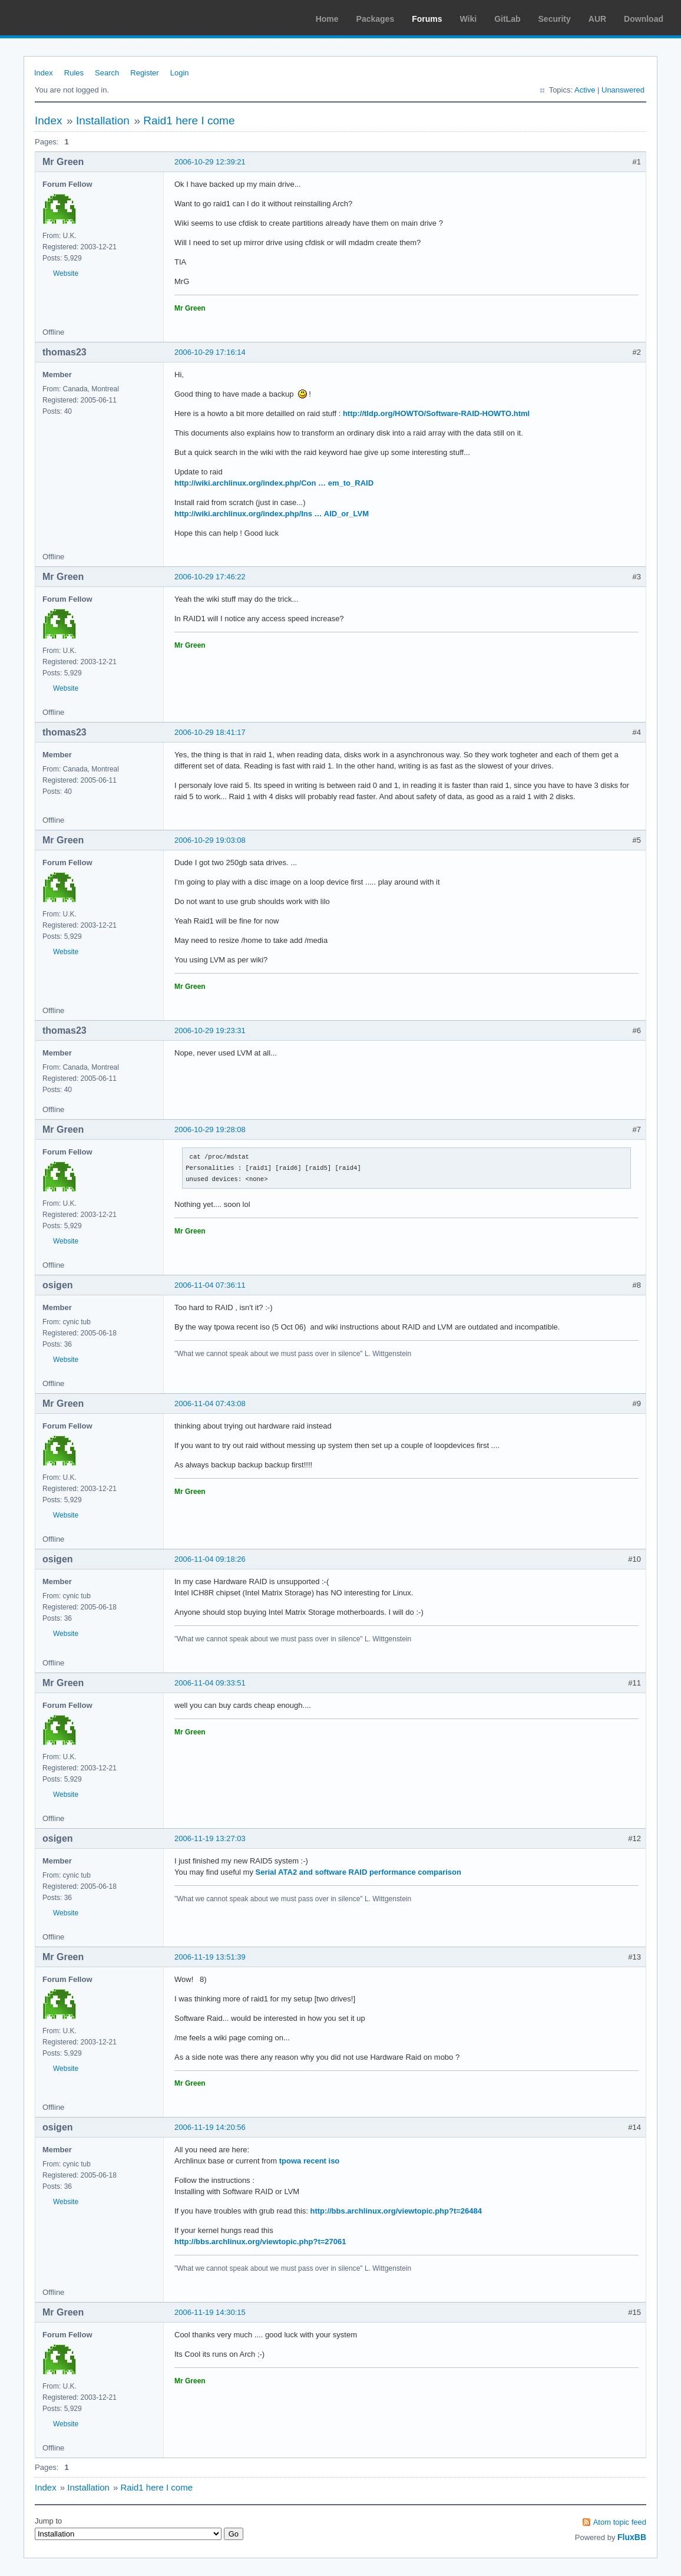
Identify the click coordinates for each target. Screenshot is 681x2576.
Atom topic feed (619, 2522)
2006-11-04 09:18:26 (210, 1559)
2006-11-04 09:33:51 (210, 1682)
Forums (427, 19)
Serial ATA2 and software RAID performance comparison (358, 1872)
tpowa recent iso (309, 2160)
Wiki (468, 19)
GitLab (507, 19)
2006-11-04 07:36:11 (210, 1285)
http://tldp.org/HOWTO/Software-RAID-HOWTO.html (436, 413)
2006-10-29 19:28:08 (210, 1129)
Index (43, 72)
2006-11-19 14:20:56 (210, 2127)
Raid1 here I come (188, 120)
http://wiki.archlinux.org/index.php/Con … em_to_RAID (273, 483)
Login (179, 72)
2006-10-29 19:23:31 (210, 1030)
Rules (74, 72)
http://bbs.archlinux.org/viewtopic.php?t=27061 (260, 2241)
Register (144, 72)
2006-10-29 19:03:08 (210, 840)
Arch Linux (65, 17)
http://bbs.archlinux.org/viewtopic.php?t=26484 (396, 2210)
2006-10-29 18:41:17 (210, 732)
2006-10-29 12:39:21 (210, 161)
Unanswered (622, 89)
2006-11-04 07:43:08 (210, 1403)
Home (327, 19)
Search (107, 72)
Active (584, 89)
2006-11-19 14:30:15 (210, 2312)
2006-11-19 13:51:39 (210, 1956)
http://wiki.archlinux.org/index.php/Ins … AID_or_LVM (271, 513)
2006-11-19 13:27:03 (210, 1838)
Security (554, 19)
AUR (597, 19)
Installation (103, 120)
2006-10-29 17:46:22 (210, 576)
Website (65, 273)
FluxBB (631, 2537)
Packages (375, 19)
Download (643, 19)
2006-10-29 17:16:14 (210, 352)
